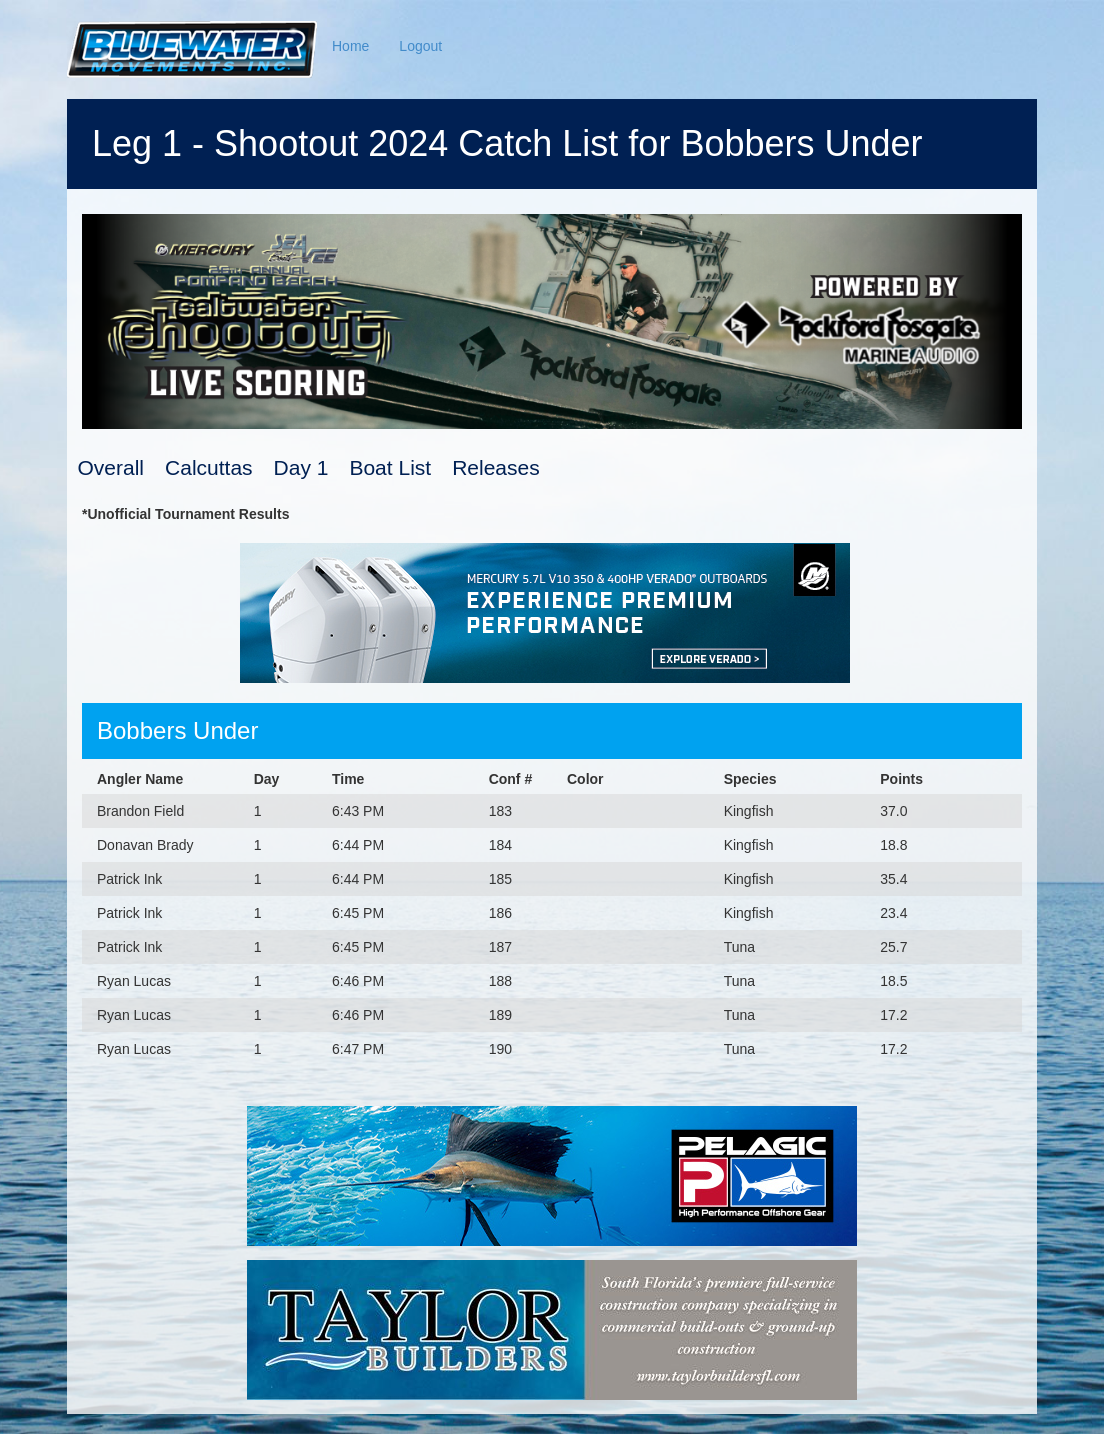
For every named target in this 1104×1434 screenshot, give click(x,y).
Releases (496, 467)
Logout (420, 46)
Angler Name (140, 779)
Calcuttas (209, 467)
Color (585, 779)
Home (350, 46)
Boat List (390, 467)
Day (267, 779)
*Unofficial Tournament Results (185, 514)
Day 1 (301, 467)
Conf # (511, 779)
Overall (111, 467)
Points (901, 779)
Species (750, 779)
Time (348, 779)
